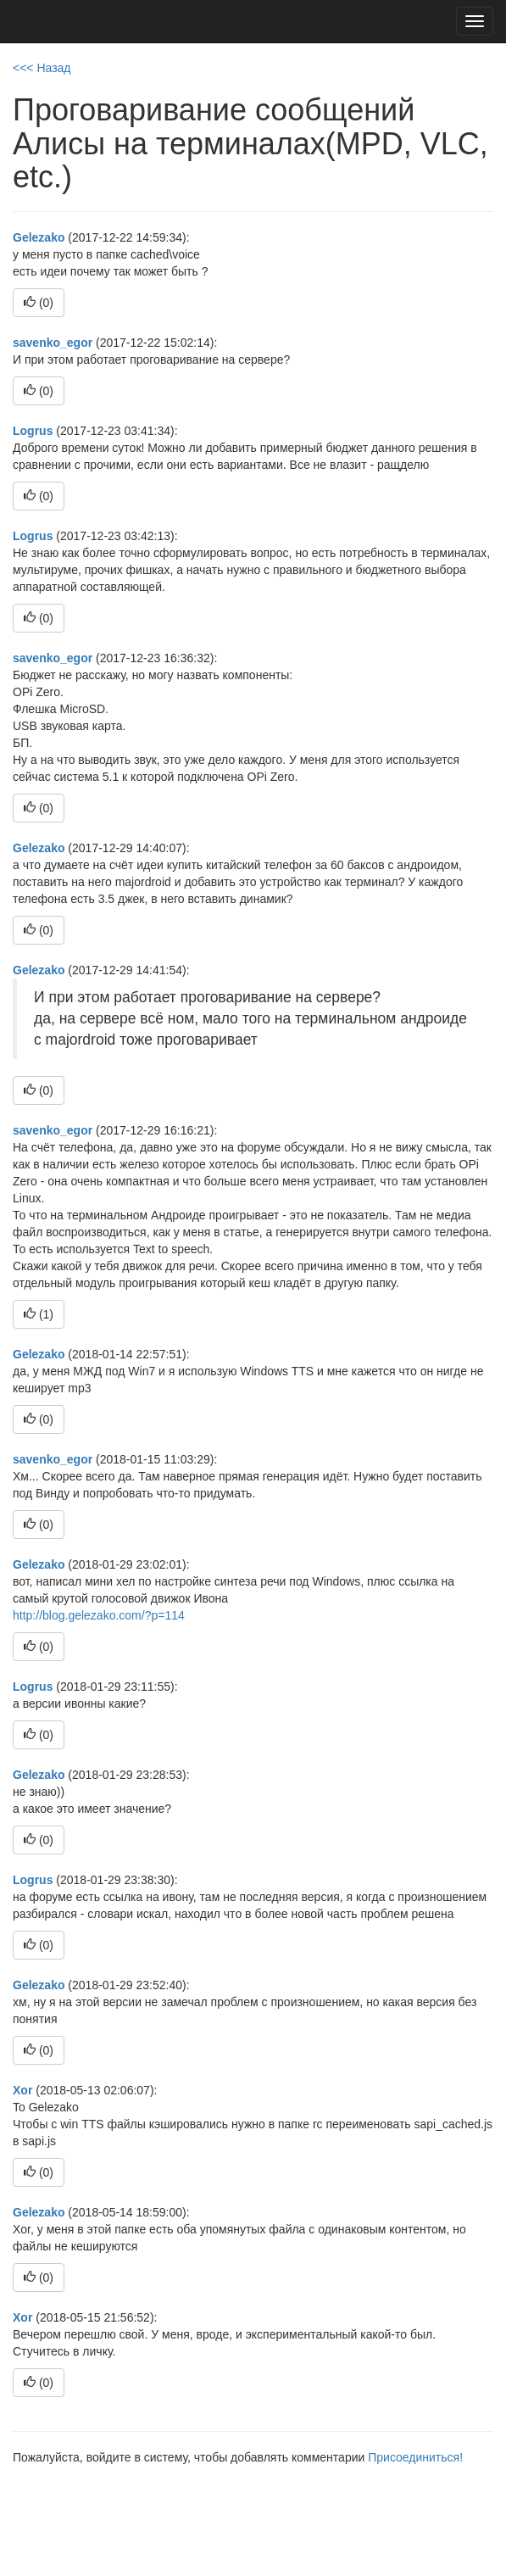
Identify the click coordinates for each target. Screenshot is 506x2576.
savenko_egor (52, 342)
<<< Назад (42, 68)
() (38, 302)
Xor (22, 2090)
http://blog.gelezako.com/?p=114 (99, 1615)
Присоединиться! (415, 2457)
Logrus (33, 431)
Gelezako (38, 237)
